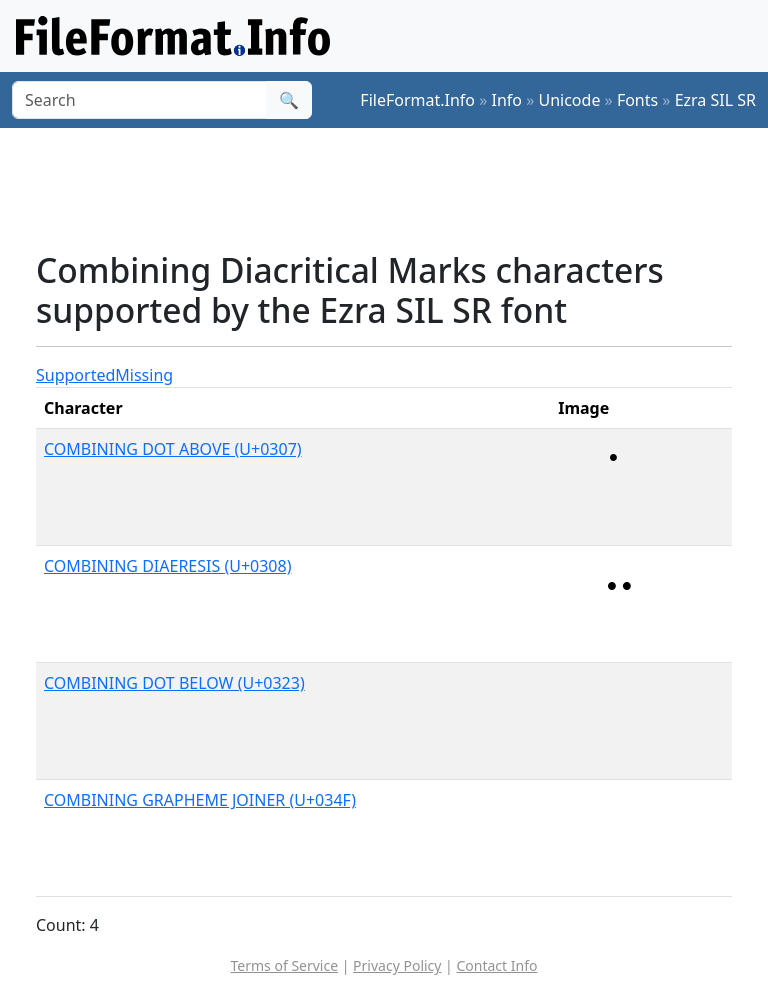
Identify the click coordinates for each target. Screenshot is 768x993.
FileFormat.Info (417, 100)
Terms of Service (285, 965)
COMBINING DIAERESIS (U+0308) (167, 566)
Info (507, 100)
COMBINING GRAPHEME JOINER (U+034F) (200, 800)
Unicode (569, 100)
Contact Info (496, 965)
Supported (75, 375)
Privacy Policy (397, 965)
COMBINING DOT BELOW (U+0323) (174, 683)
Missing (144, 375)
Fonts (637, 100)
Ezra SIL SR (715, 100)
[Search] (139, 100)
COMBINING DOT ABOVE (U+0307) (173, 449)
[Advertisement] (400, 189)
